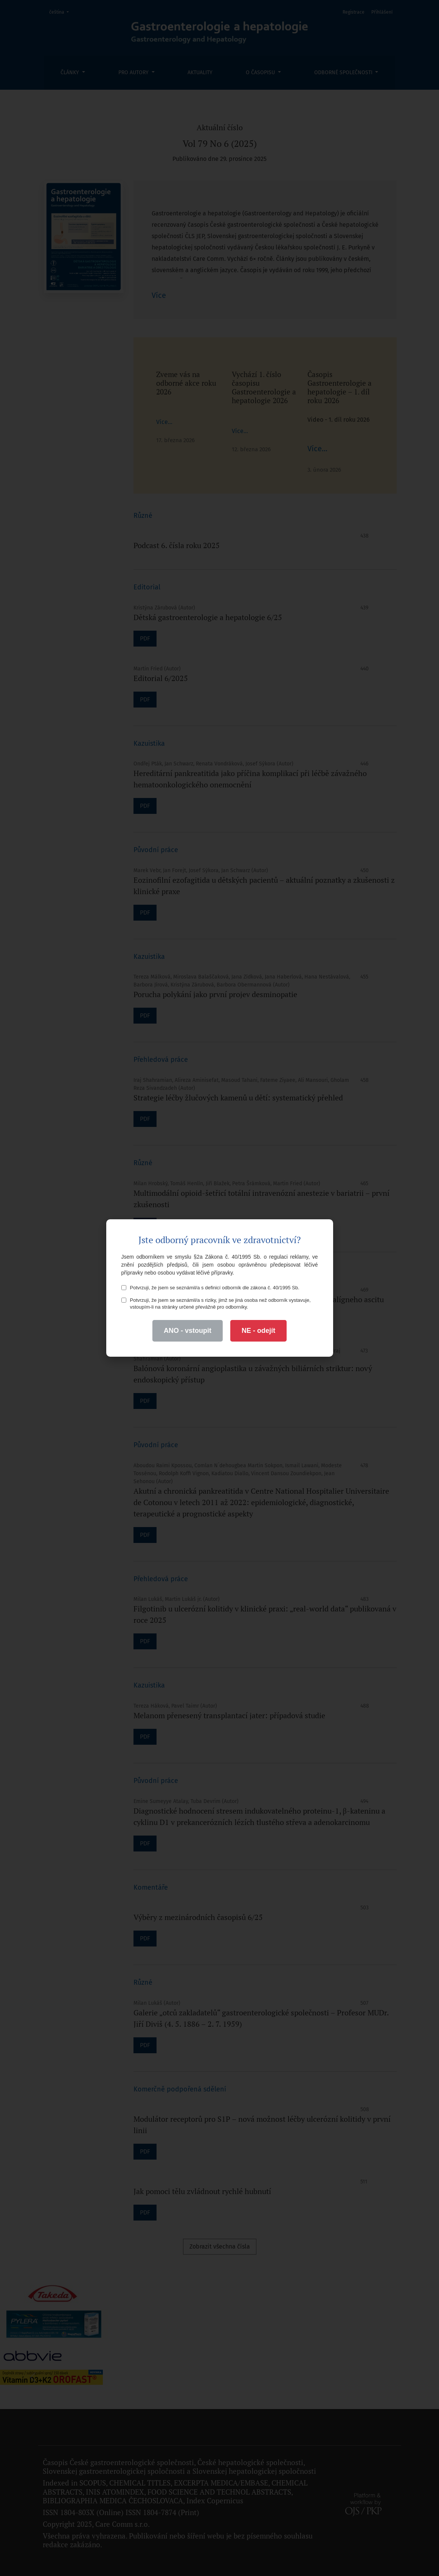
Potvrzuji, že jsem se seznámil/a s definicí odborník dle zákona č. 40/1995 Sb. (210, 1287)
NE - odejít (258, 1330)
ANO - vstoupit (187, 1330)
